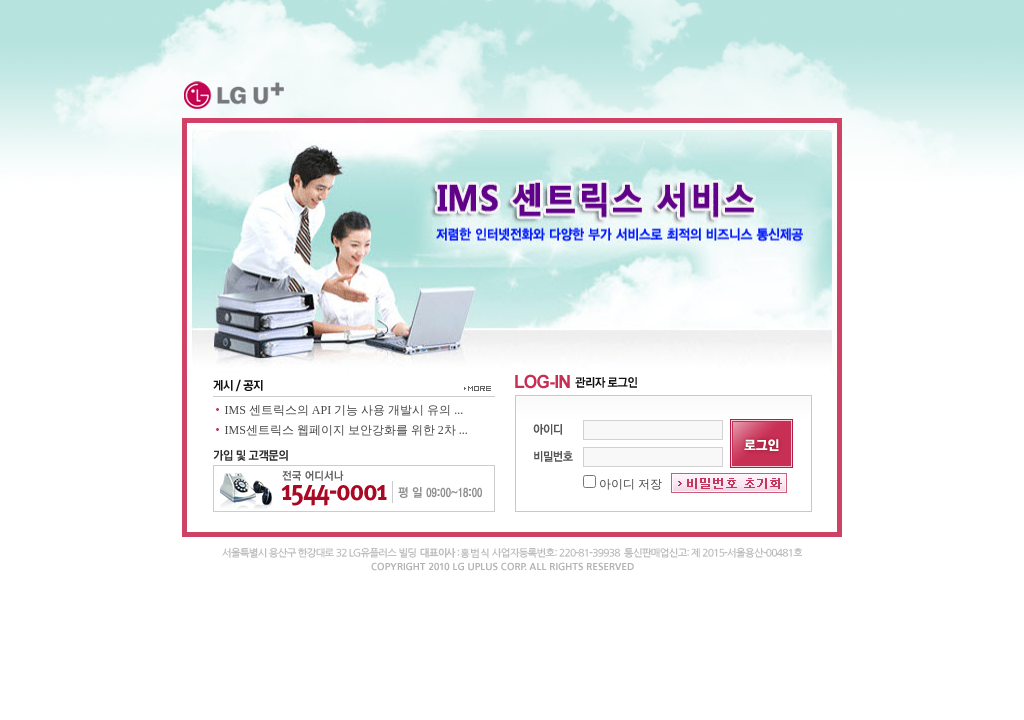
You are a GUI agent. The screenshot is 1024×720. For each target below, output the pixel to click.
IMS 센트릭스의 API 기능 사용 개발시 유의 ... (344, 410)
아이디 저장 (622, 484)
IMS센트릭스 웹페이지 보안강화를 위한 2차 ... (346, 430)
